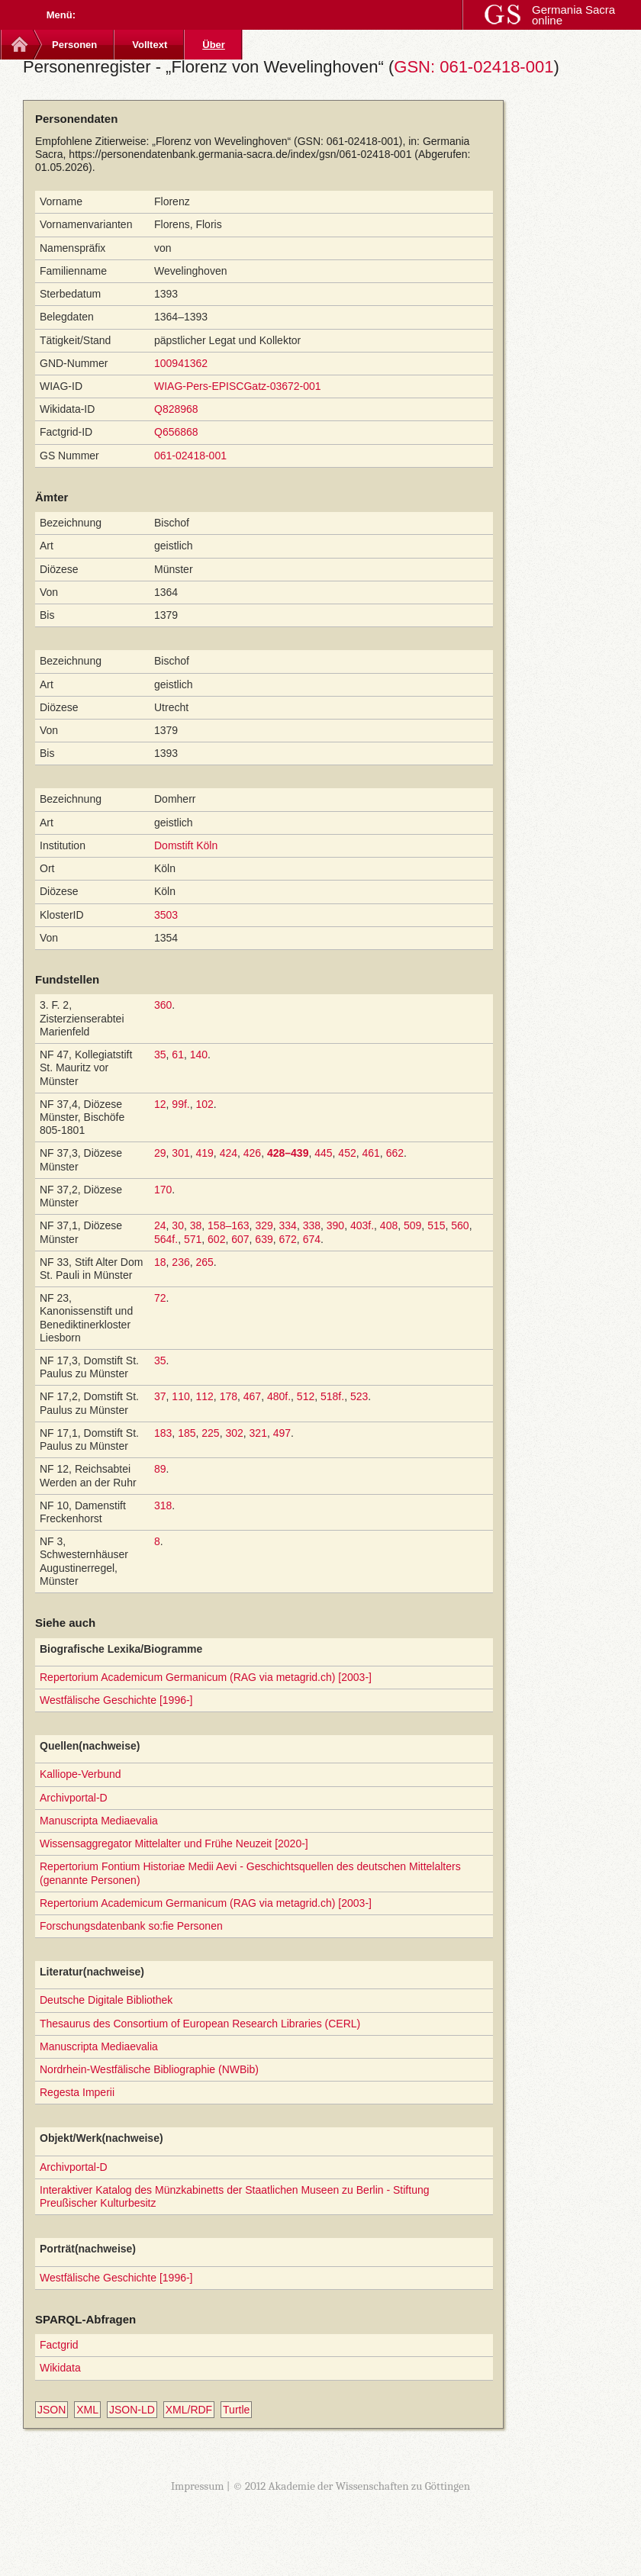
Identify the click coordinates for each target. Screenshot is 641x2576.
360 (163, 1005)
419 (205, 1153)
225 (210, 1433)
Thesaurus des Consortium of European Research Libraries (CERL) (200, 2023)
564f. (166, 1239)
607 (240, 1239)
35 (160, 1054)
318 (163, 1505)
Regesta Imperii (77, 2092)
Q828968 (176, 409)
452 (347, 1153)
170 (163, 1189)
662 (395, 1153)
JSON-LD (132, 2410)
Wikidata (60, 2368)
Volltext (149, 44)
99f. (180, 1104)
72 (160, 1298)
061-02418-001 (190, 455)
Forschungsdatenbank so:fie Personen (131, 1926)
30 (178, 1225)
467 (252, 1396)
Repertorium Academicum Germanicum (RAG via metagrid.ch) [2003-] (206, 1677)
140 (199, 1054)
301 (180, 1153)
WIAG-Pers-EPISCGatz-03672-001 (237, 386)
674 (311, 1239)
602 (216, 1239)
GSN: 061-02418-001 (473, 66)
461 (371, 1153)
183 (163, 1433)
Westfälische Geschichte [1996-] (116, 1700)
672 (287, 1239)
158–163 (229, 1225)
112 (205, 1396)
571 (192, 1239)
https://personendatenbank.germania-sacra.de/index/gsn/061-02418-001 (240, 154)
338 (311, 1225)
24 (160, 1225)
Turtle (236, 2410)
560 (460, 1225)
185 (186, 1433)
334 (288, 1225)
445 (323, 1153)
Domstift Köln (185, 845)
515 (436, 1225)
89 (160, 1469)
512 (305, 1396)
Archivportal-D (74, 1798)
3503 (166, 915)
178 (228, 1396)
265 (205, 1262)
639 (263, 1239)
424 (228, 1153)
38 (196, 1225)
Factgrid (59, 2345)
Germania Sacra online (573, 15)
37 (160, 1396)
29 (160, 1153)
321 (258, 1433)
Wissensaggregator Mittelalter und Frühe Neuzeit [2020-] (174, 1843)
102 (205, 1104)
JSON (51, 2410)
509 (412, 1225)
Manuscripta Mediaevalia (99, 1820)
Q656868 (176, 432)
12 (160, 1104)
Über (213, 44)
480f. (279, 1396)
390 (335, 1225)
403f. (362, 1225)
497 (282, 1433)
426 (252, 1153)
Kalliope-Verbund (80, 1774)
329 (263, 1225)
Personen (74, 44)
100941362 (181, 363)
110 (180, 1396)
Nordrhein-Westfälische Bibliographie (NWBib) (149, 2069)
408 (389, 1225)
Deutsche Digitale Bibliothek (106, 2000)
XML (87, 2410)
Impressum (197, 2486)
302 (234, 1433)
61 (178, 1054)
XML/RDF (189, 2410)
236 (180, 1262)
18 (160, 1262)
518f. (332, 1396)
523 (359, 1396)
